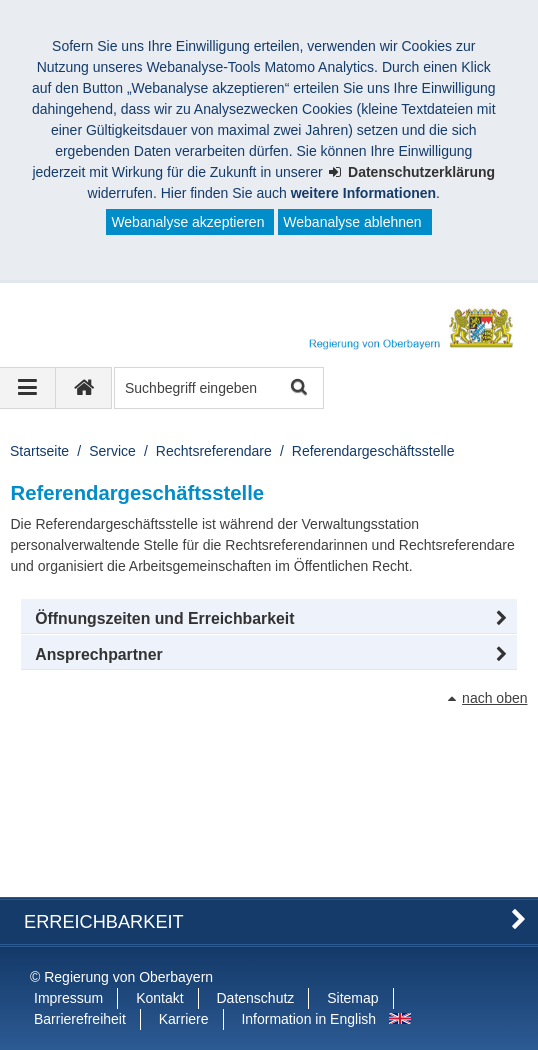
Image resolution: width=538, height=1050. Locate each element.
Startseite (39, 451)
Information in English (308, 1019)
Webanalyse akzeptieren (187, 222)
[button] (269, 619)
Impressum (68, 998)
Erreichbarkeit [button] (104, 922)
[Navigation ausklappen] (28, 388)
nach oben (494, 698)
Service (112, 451)
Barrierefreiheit (80, 1019)
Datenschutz (256, 998)
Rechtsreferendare (214, 451)
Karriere (184, 1019)
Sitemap (352, 998)
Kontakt (159, 998)
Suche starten (297, 388)
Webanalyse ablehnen (352, 222)
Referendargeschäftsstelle (373, 451)
